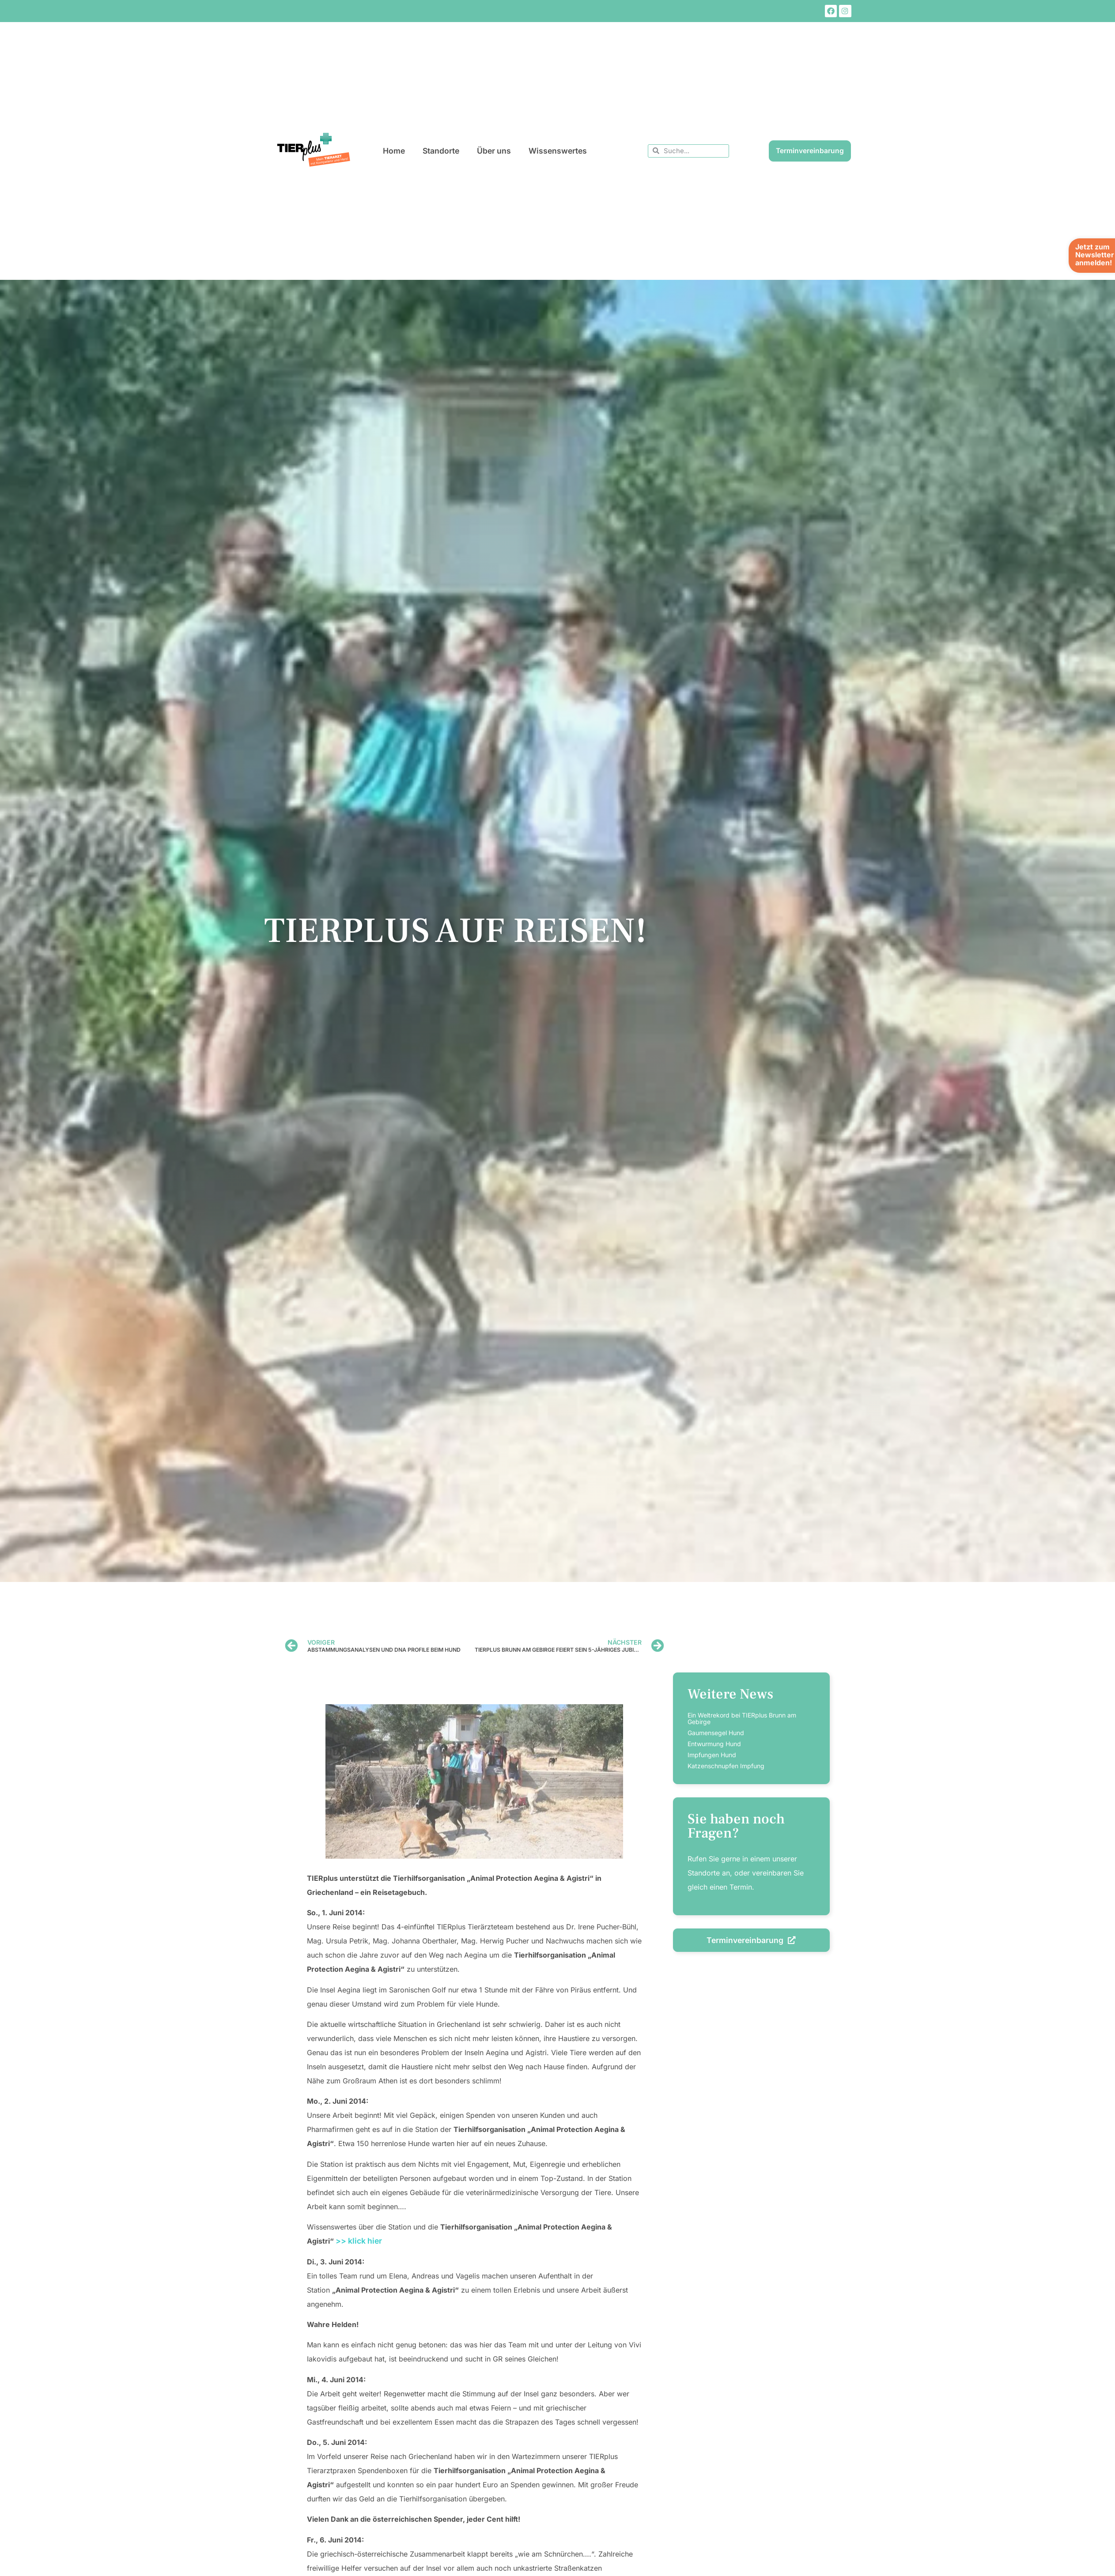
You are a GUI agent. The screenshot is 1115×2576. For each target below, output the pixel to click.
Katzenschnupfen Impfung (726, 1766)
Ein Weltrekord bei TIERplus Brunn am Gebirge (742, 1718)
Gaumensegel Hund (716, 1732)
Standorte (441, 150)
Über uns (494, 150)
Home (394, 150)
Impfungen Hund (712, 1755)
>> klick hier (359, 2240)
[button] (19, 2556)
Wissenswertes (558, 150)
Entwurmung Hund (714, 1743)
